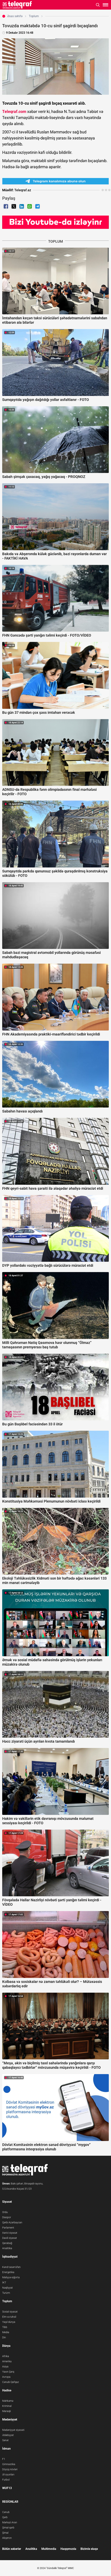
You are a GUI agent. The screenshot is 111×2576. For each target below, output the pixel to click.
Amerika (7, 2361)
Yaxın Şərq (8, 2371)
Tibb (4, 2327)
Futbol (6, 2479)
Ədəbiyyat (8, 2435)
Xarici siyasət (9, 2232)
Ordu (5, 2212)
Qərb (5, 2517)
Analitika (7, 2248)
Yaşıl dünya (8, 2321)
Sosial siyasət (10, 2311)
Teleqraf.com (14, 111)
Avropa (6, 2376)
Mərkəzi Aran (9, 2522)
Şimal (5, 2532)
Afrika (5, 2356)
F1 (3, 2459)
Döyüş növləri (9, 2469)
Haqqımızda (68, 2549)
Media (5, 2332)
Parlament (8, 2227)
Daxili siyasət (9, 2237)
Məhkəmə (7, 2400)
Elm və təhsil (9, 2316)
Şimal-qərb (8, 2527)
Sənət (5, 2440)
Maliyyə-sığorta (11, 2277)
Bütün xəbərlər (11, 2549)
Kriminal (7, 2405)
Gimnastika (8, 2464)
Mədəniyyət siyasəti (13, 2429)
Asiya (5, 2366)
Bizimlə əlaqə (89, 2549)
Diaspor (6, 2217)
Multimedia (48, 2549)
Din (4, 2337)
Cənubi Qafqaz (10, 2382)
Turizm (6, 2292)
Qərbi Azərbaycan (12, 2222)
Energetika (8, 2272)
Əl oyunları (8, 2474)
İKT (4, 2282)
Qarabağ (7, 2243)
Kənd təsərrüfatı (11, 2267)
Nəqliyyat (7, 2287)
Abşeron (7, 2537)
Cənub (6, 2512)
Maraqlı (6, 2411)
